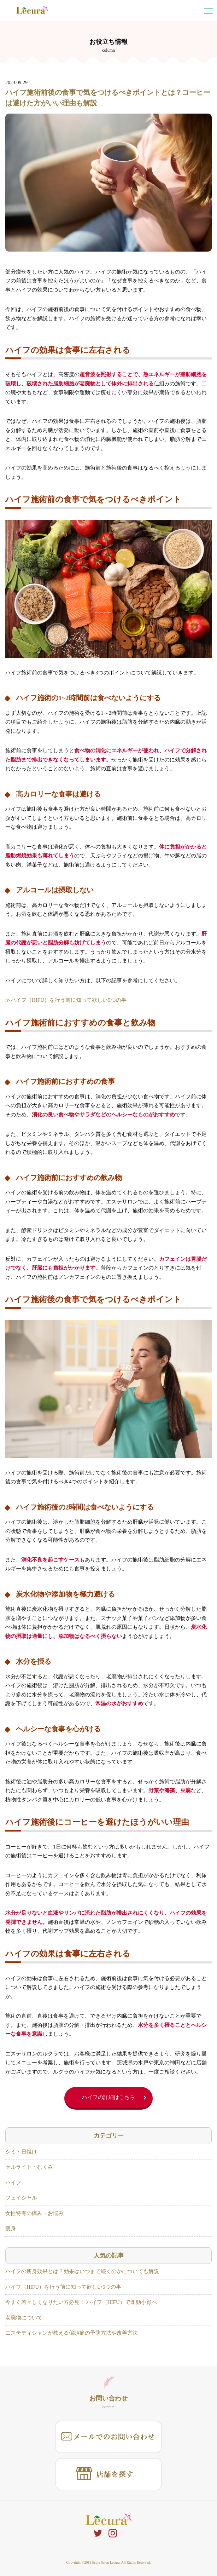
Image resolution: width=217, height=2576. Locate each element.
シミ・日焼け (21, 2152)
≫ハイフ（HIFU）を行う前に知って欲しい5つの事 (66, 1000)
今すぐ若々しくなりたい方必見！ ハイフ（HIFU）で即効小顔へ (81, 2302)
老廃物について (23, 2318)
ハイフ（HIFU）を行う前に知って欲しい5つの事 (63, 2287)
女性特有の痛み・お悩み (34, 2213)
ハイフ (13, 2182)
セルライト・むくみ (29, 2167)
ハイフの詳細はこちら (108, 2097)
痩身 (10, 2228)
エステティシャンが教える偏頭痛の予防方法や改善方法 (71, 2333)
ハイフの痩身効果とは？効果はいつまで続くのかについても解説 (82, 2271)
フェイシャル (21, 2198)
